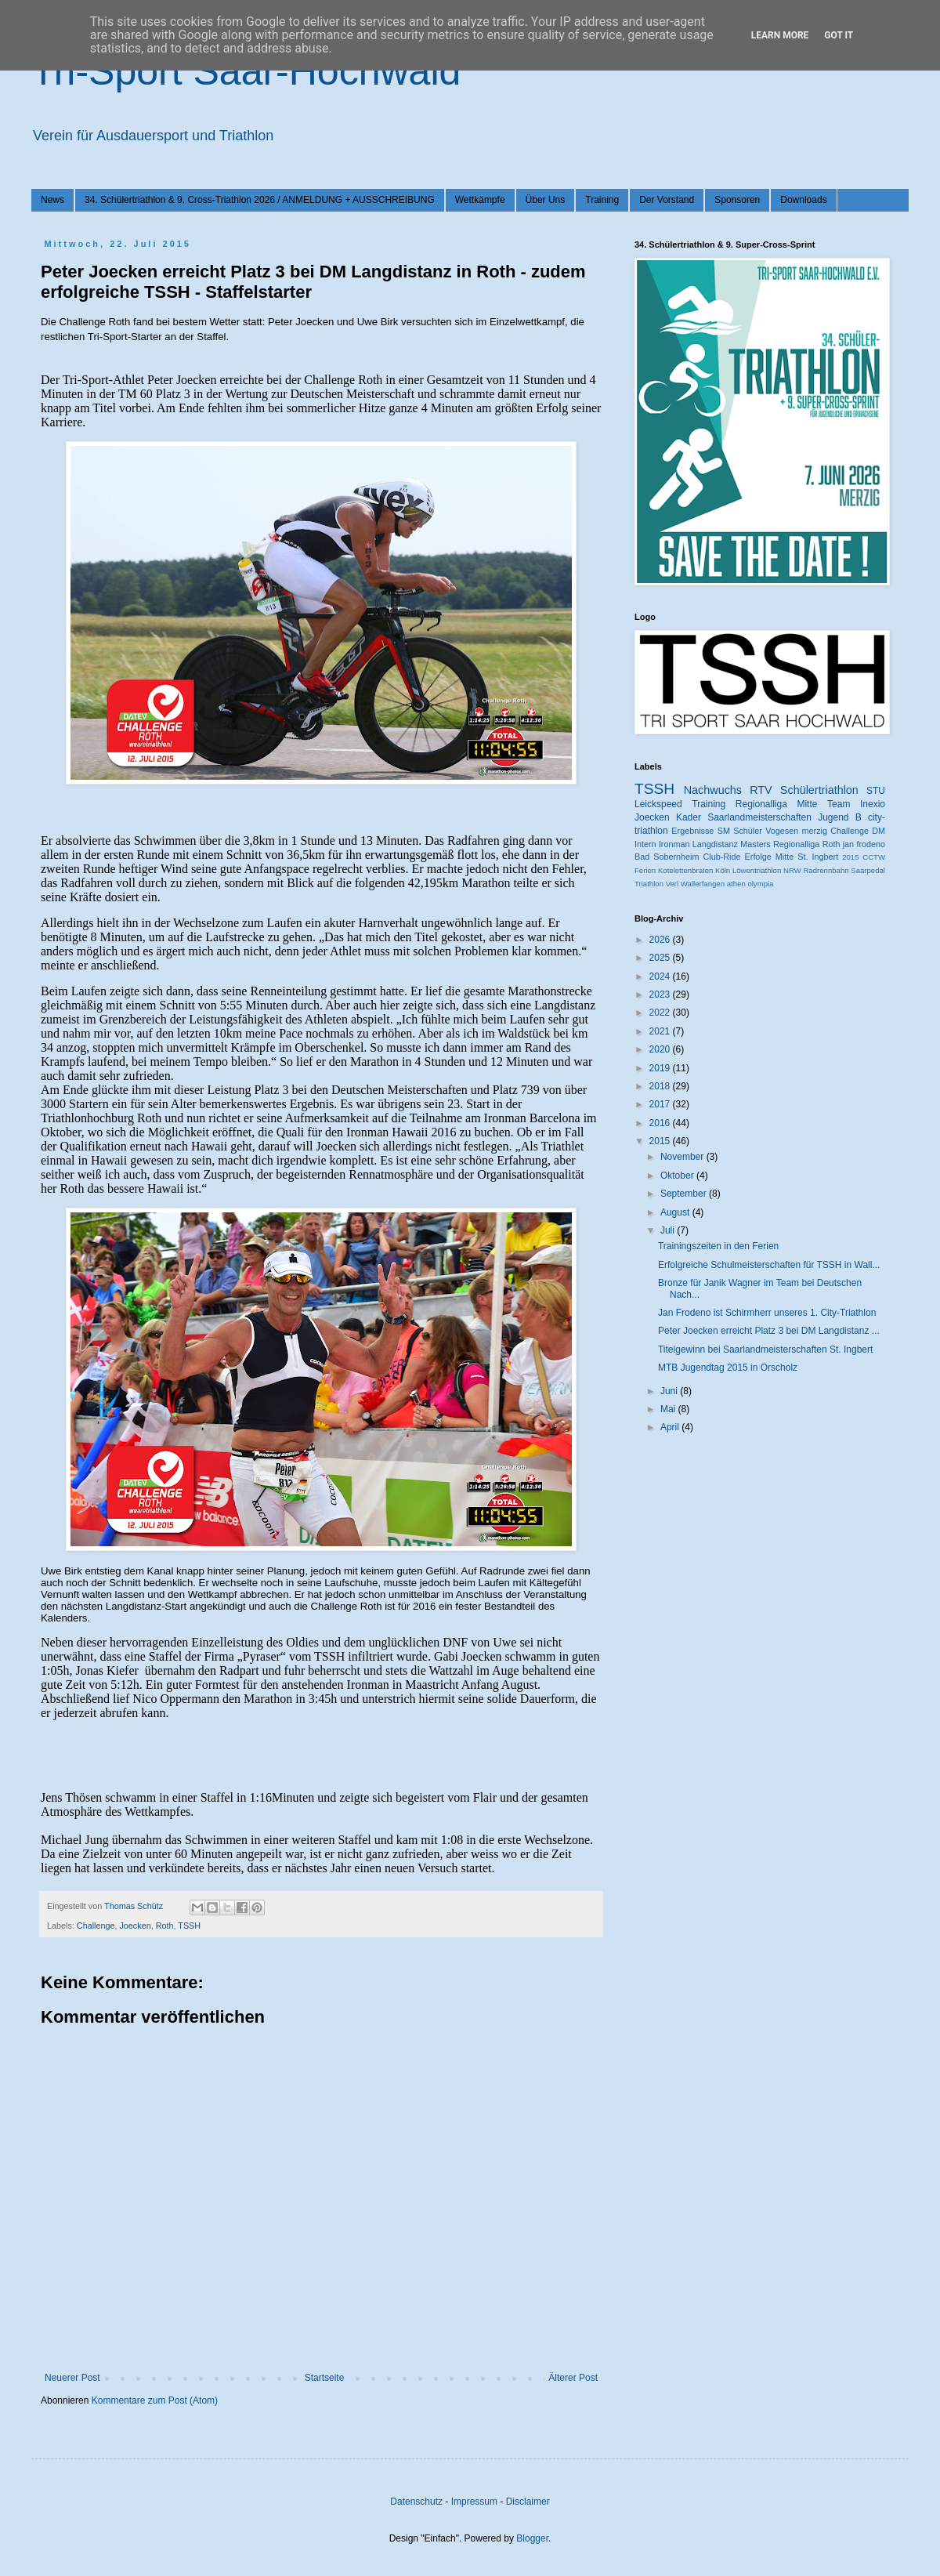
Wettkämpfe (480, 199)
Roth (165, 1925)
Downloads (803, 199)
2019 (661, 1068)
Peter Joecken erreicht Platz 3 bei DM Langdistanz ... (769, 1330)
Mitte (785, 856)
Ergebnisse (692, 830)
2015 (850, 857)
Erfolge (758, 856)
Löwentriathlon (756, 870)
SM (724, 830)
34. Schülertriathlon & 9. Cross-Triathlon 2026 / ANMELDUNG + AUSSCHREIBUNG (260, 199)
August (676, 1212)
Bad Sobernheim (666, 856)
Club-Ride (722, 856)
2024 (661, 976)
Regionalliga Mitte (777, 804)
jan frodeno (864, 844)
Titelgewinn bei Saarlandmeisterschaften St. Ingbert (765, 1349)
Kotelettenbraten (685, 870)
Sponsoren (737, 199)
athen (736, 883)
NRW (792, 870)
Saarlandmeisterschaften (759, 817)
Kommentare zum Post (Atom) (155, 2400)
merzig (814, 830)
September (684, 1193)
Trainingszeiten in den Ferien (718, 1246)
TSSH (189, 1925)
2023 (661, 994)
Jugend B (840, 817)
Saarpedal (868, 870)
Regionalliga (796, 844)
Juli (668, 1230)
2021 (661, 1031)
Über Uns (546, 199)
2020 (661, 1049)
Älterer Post (573, 2377)
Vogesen (781, 830)
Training (602, 199)
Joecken (134, 1925)
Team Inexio (856, 804)
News (52, 199)
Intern (645, 844)
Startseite (325, 2377)
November (683, 1156)
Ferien (645, 870)
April (671, 1427)
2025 (661, 957)
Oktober (678, 1175)
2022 (661, 1012)
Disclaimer (528, 2501)
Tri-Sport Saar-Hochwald (246, 71)
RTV (761, 790)
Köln (722, 870)
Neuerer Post (72, 2377)
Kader (688, 817)
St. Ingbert (817, 856)
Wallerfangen (703, 883)
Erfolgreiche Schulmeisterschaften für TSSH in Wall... (769, 1264)
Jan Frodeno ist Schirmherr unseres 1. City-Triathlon (767, 1312)
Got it (838, 35)
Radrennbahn (825, 870)
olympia (760, 883)
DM (878, 830)
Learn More (780, 35)
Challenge (96, 1925)
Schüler (747, 830)
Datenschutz (416, 2501)
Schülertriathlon (819, 790)
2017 (661, 1104)
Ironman (674, 844)
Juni (670, 1391)
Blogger (532, 2538)
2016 (661, 1123)
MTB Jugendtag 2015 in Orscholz (727, 1367)
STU (875, 790)
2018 (661, 1086)
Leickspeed (658, 804)
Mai (669, 1409)
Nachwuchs (713, 790)
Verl (672, 883)
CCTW (873, 857)
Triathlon (648, 883)
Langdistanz (715, 844)
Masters (755, 844)
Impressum (474, 2501)
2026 (661, 939)
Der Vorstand (666, 199)
